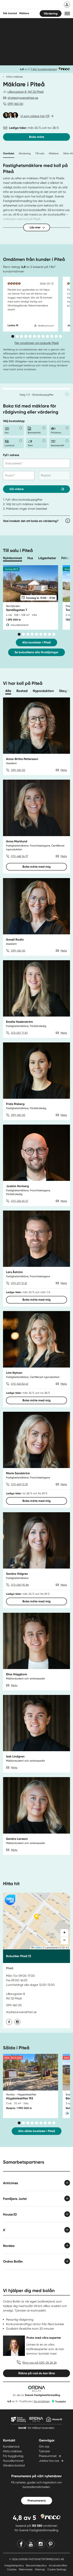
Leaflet (36, 1947)
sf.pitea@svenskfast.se (23, 98)
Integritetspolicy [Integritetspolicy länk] (15, 2565)
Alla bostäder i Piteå (36, 642)
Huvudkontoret (13, 2460)
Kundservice (11, 2446)
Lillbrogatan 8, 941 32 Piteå (26, 92)
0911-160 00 (15, 104)
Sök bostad (10, 13)
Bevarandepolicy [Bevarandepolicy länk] (36, 2565)
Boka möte (36, 137)
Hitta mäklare (14, 76)
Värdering (51, 13)
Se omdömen (42, 2401)
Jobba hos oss (49, 2460)
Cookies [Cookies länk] (12, 2569)
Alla (8, 691)
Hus (30, 558)
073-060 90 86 (20, 1584)
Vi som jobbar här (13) (34, 116)
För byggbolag (13, 2456)
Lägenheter (47, 558)
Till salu (39, 153)
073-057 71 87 (19, 1032)
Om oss (44, 2446)
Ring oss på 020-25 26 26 (39, 2362)
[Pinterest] (50, 2544)
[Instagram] (41, 2544)
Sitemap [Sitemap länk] (40, 2569)
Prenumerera (37, 2500)
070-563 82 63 (19, 1383)
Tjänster (44, 2451)
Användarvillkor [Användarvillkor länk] (58, 2565)
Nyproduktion (43, 691)
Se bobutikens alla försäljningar (36, 652)
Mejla (64, 770)
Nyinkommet (12, 558)
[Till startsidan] (27, 5)
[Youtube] (31, 2544)
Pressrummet (48, 2456)
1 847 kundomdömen (43, 69)
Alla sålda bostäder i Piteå (36, 2131)
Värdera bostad (14, 2465)
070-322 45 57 (19, 1200)
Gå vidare (16, 489)
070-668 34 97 (19, 856)
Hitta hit (68, 153)
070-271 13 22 (19, 1283)
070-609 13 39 (19, 1484)
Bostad (22, 691)
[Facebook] (21, 2544)
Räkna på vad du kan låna (36, 2373)
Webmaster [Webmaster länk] (26, 2569)
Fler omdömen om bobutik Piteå (37, 343)
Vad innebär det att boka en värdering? (30, 521)
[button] (67, 13)
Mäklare (54, 153)
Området (8, 153)
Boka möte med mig (36, 866)
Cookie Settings (56, 2569)
